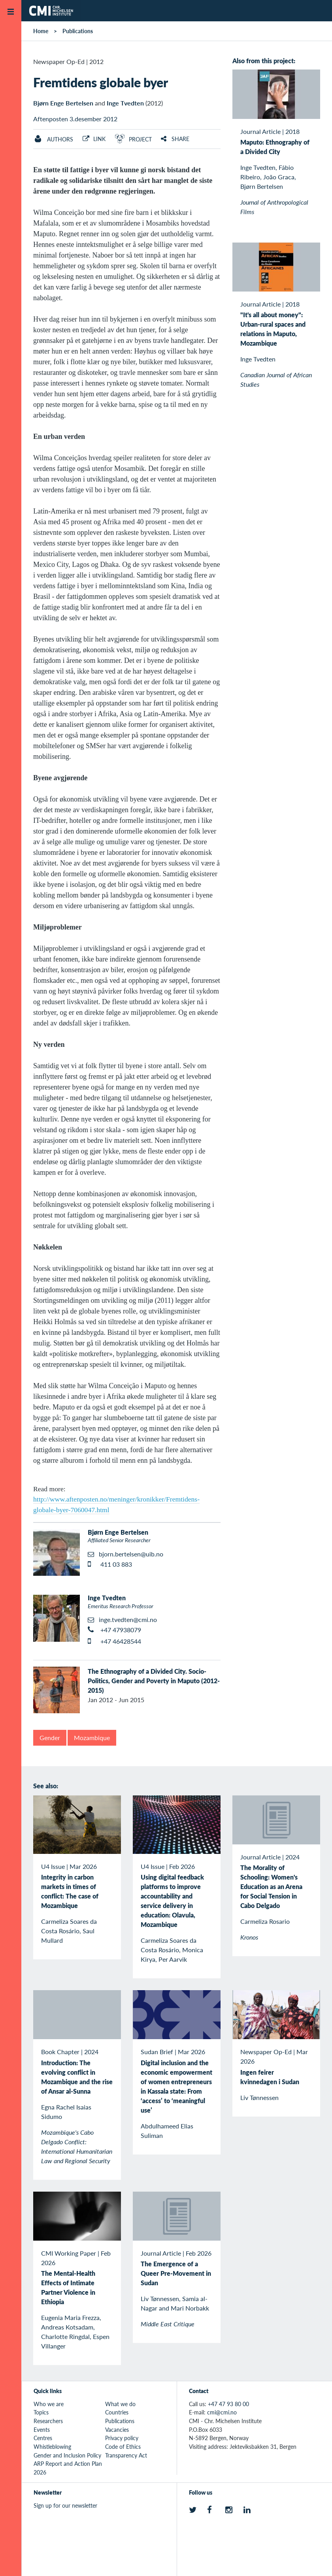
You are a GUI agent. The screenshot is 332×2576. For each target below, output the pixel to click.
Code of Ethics (123, 2446)
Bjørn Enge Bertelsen (63, 102)
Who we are (49, 2404)
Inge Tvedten (125, 102)
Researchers (48, 2421)
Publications (77, 31)
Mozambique (92, 1737)
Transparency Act (126, 2455)
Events (42, 2429)
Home (40, 31)
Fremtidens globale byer (100, 82)
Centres (43, 2438)
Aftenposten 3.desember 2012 (75, 118)
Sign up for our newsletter (65, 2505)
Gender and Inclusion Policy (67, 2455)
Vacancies (117, 2429)
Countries (116, 2412)
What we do (120, 2404)
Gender (50, 1737)
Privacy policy (121, 2438)
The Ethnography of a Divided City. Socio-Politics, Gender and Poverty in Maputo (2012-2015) (154, 1681)
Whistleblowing (52, 2446)
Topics (41, 2412)
